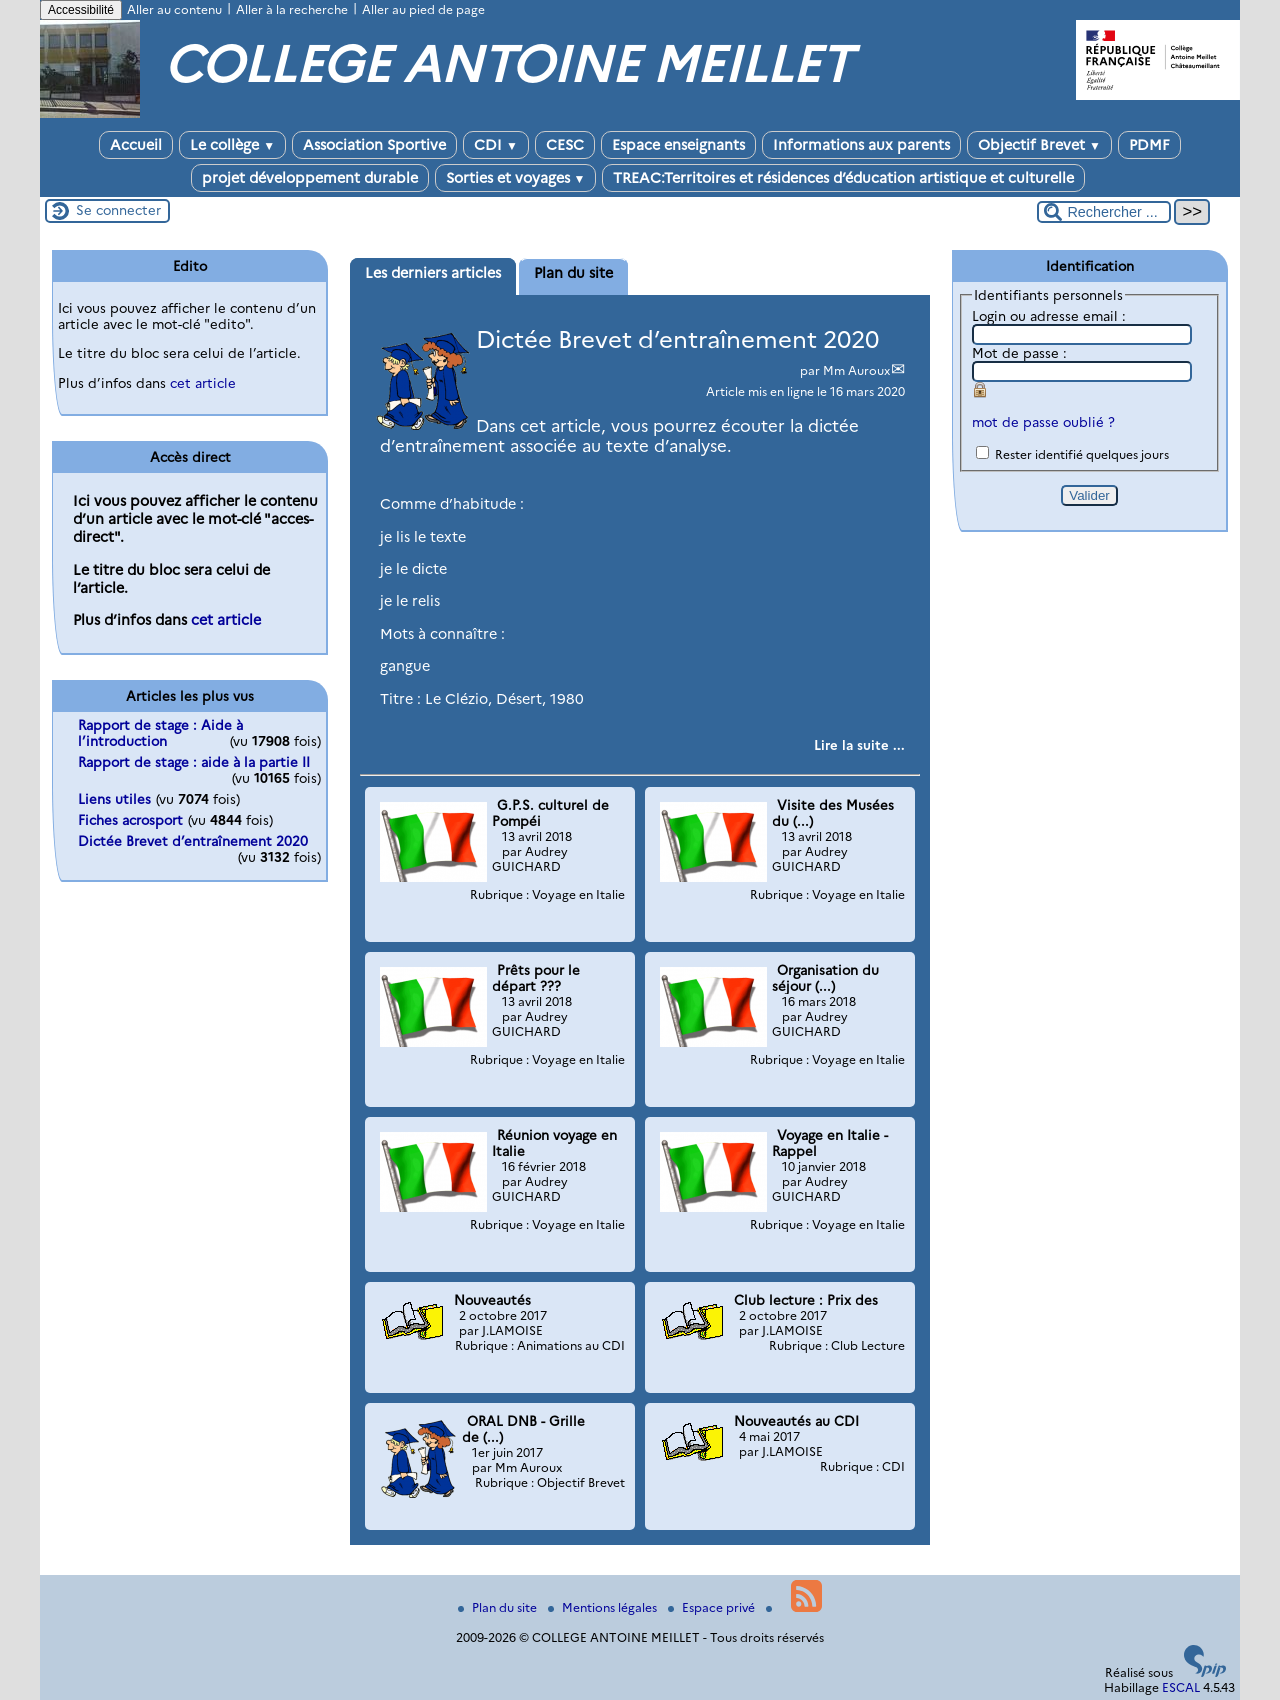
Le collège (232, 145)
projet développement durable (310, 178)
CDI (496, 145)
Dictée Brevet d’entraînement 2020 (677, 339)
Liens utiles (114, 799)
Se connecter (118, 210)
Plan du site (499, 1607)
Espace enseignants (678, 145)
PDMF (1149, 145)
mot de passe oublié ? (1043, 422)
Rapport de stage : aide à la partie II (194, 762)
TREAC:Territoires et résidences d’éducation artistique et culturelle (843, 178)
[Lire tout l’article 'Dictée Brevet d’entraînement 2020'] (859, 745)
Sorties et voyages (516, 178)
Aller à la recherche (292, 9)
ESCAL (1181, 1687)
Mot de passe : (1019, 353)
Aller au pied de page (423, 9)
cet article (203, 383)
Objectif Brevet (1039, 145)
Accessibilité (81, 10)
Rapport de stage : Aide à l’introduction (160, 733)
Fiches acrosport (130, 820)
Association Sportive (374, 145)
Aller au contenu (174, 9)
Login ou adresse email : (1049, 316)
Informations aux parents (861, 145)
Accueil (136, 145)
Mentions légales (604, 1607)
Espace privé (713, 1607)
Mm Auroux (856, 370)
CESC (565, 145)
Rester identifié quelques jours (1082, 454)
